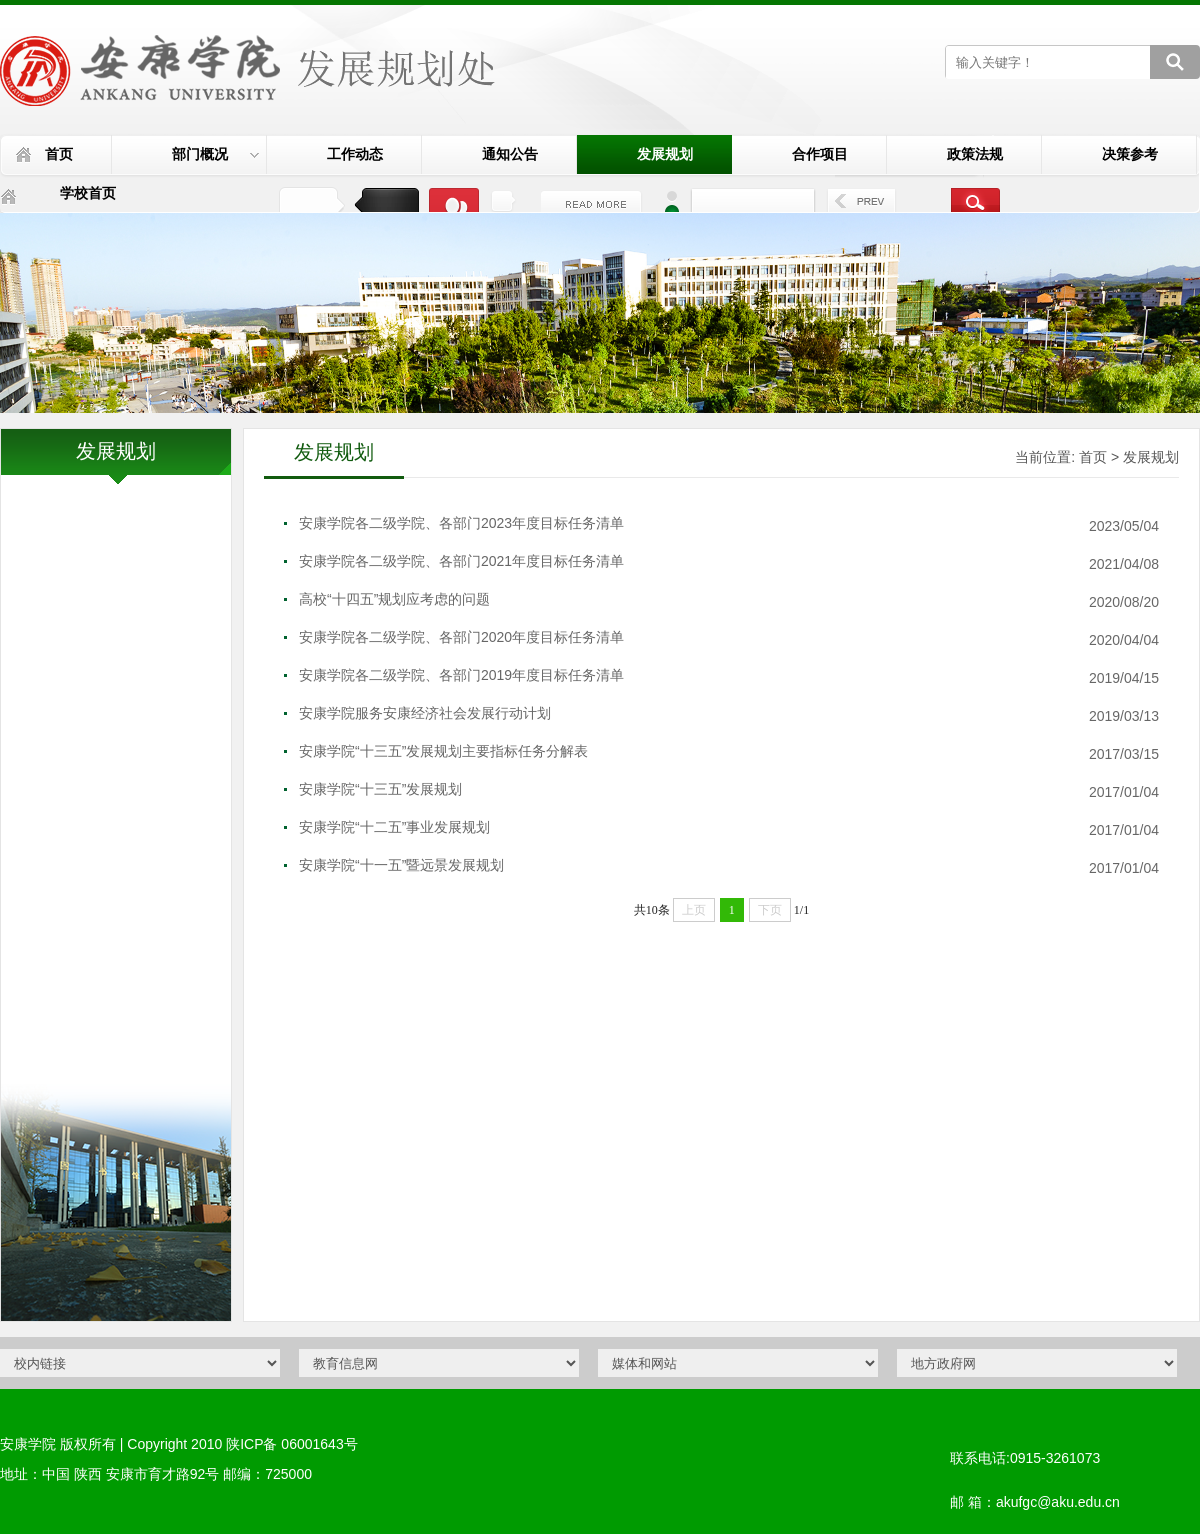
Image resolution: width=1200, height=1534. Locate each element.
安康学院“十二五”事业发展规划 (394, 827)
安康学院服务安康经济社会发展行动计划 (425, 713)
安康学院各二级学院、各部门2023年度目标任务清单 (461, 523)
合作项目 (820, 154)
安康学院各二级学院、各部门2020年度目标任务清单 (461, 637)
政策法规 (975, 154)
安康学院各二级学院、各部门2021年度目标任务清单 (461, 561)
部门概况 (215, 154)
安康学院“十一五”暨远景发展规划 (401, 865)
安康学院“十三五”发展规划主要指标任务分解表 (443, 751)
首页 (59, 154)
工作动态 (355, 154)
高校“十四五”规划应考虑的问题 (394, 599)
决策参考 (1130, 154)
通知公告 (510, 154)
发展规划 (665, 154)
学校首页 (88, 193)
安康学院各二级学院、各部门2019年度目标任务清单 (461, 675)
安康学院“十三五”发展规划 (380, 789)
